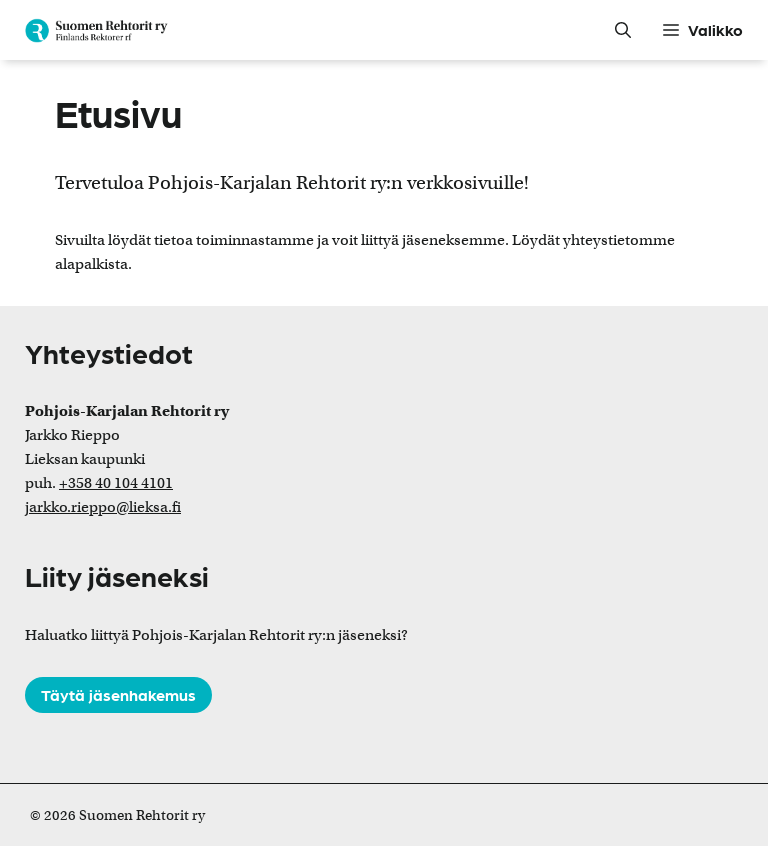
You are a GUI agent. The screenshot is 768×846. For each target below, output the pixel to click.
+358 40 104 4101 (116, 483)
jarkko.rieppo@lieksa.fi (103, 507)
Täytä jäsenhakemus (118, 694)
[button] (625, 30)
